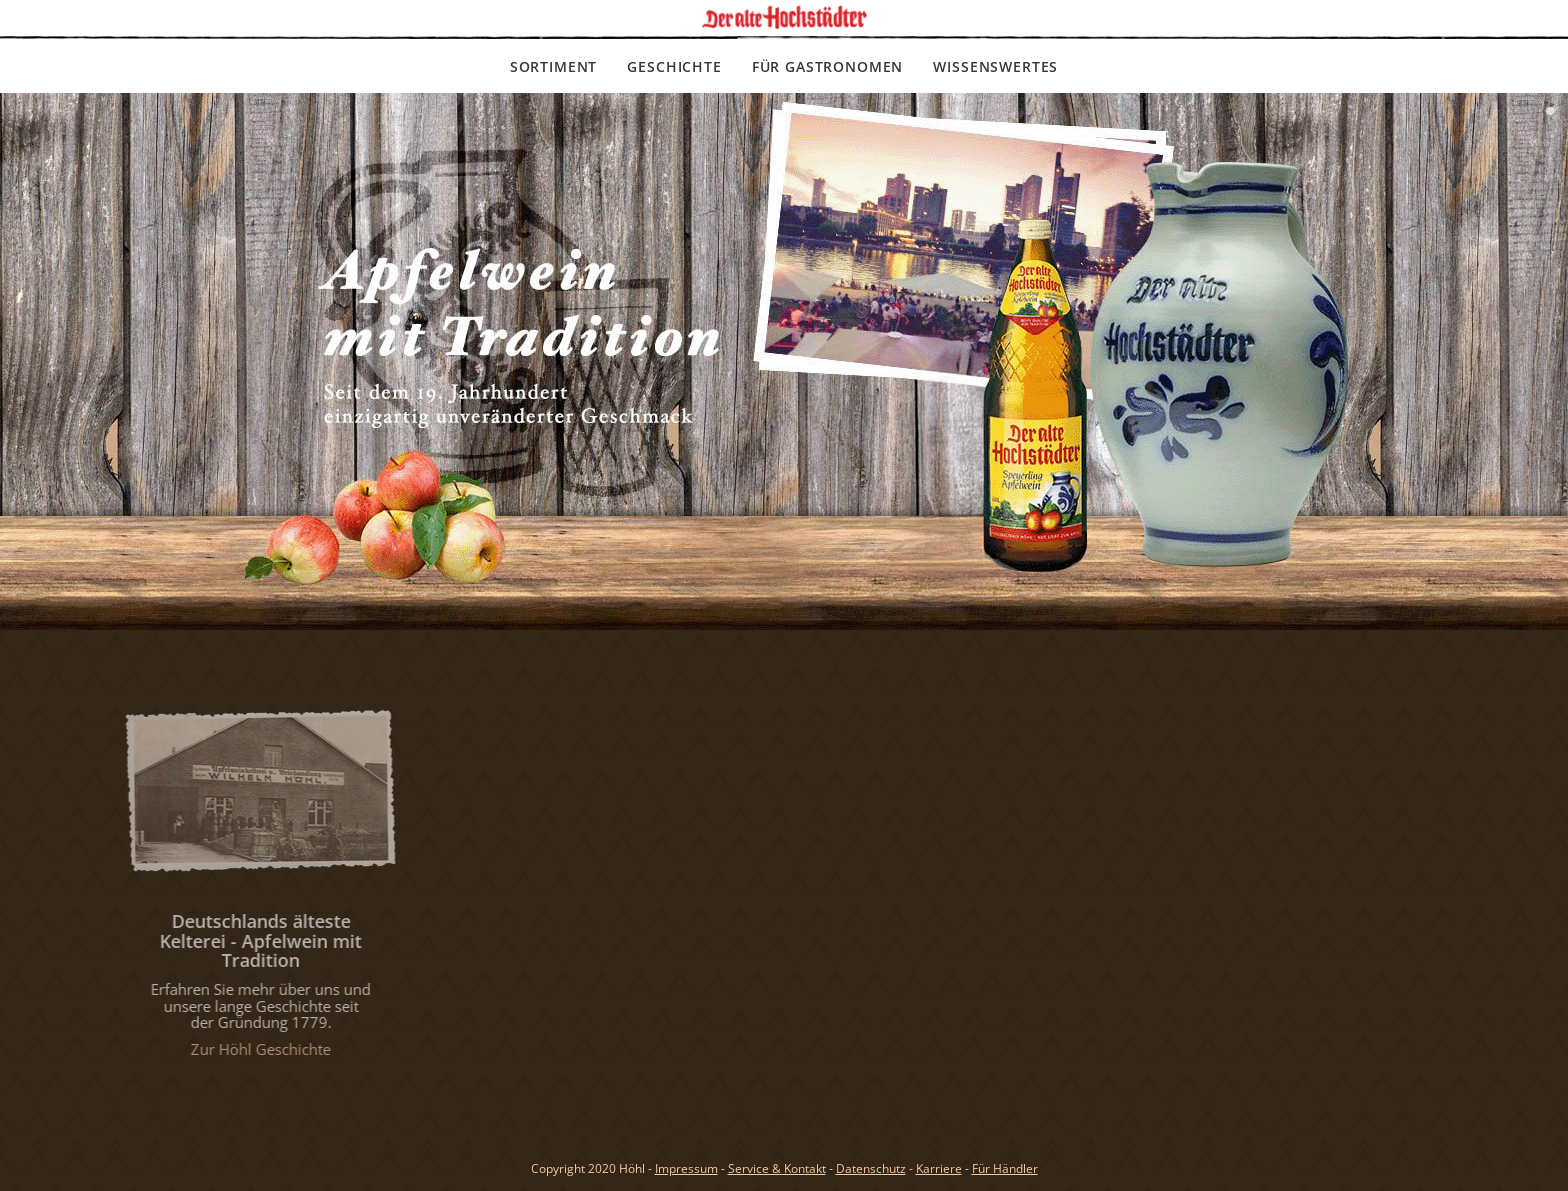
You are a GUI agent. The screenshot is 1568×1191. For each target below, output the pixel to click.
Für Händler (1005, 1168)
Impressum (686, 1168)
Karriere (939, 1168)
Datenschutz (871, 1168)
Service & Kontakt (777, 1168)
